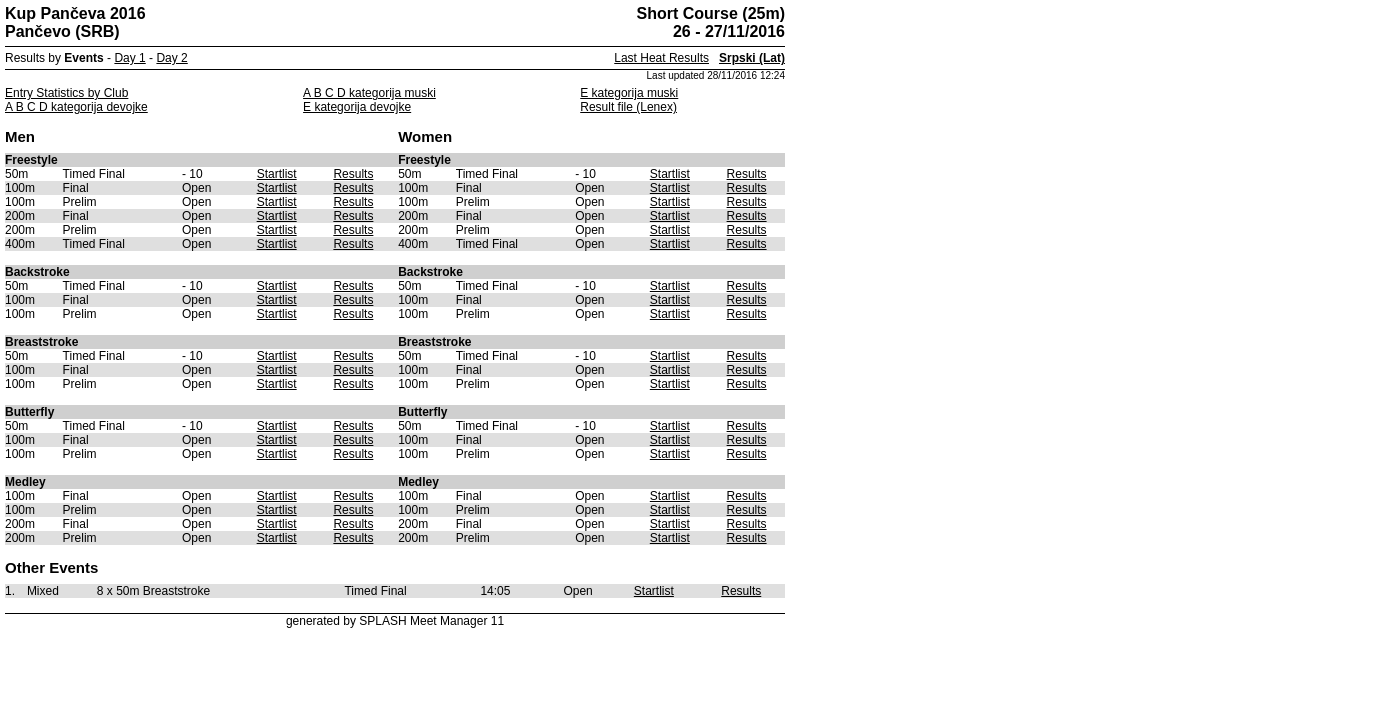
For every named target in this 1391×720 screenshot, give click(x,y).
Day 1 (129, 58)
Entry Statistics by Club (66, 93)
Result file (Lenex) (628, 107)
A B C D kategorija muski (369, 93)
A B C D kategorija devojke (76, 107)
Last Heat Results (661, 58)
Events (83, 58)
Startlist (277, 174)
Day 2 (171, 58)
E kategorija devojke (357, 107)
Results (353, 174)
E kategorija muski (629, 93)
